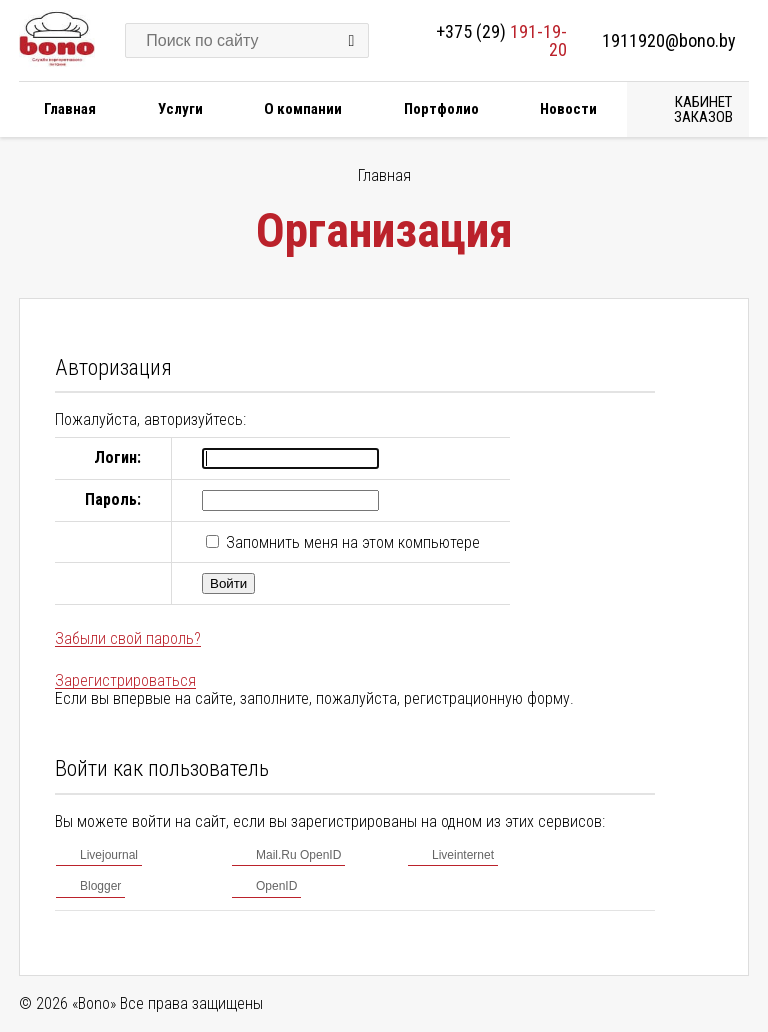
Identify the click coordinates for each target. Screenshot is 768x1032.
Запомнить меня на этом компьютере (351, 542)
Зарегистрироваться (125, 680)
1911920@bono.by (669, 40)
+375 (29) (501, 40)
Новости (568, 109)
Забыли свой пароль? (128, 638)
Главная (70, 109)
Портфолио (441, 109)
